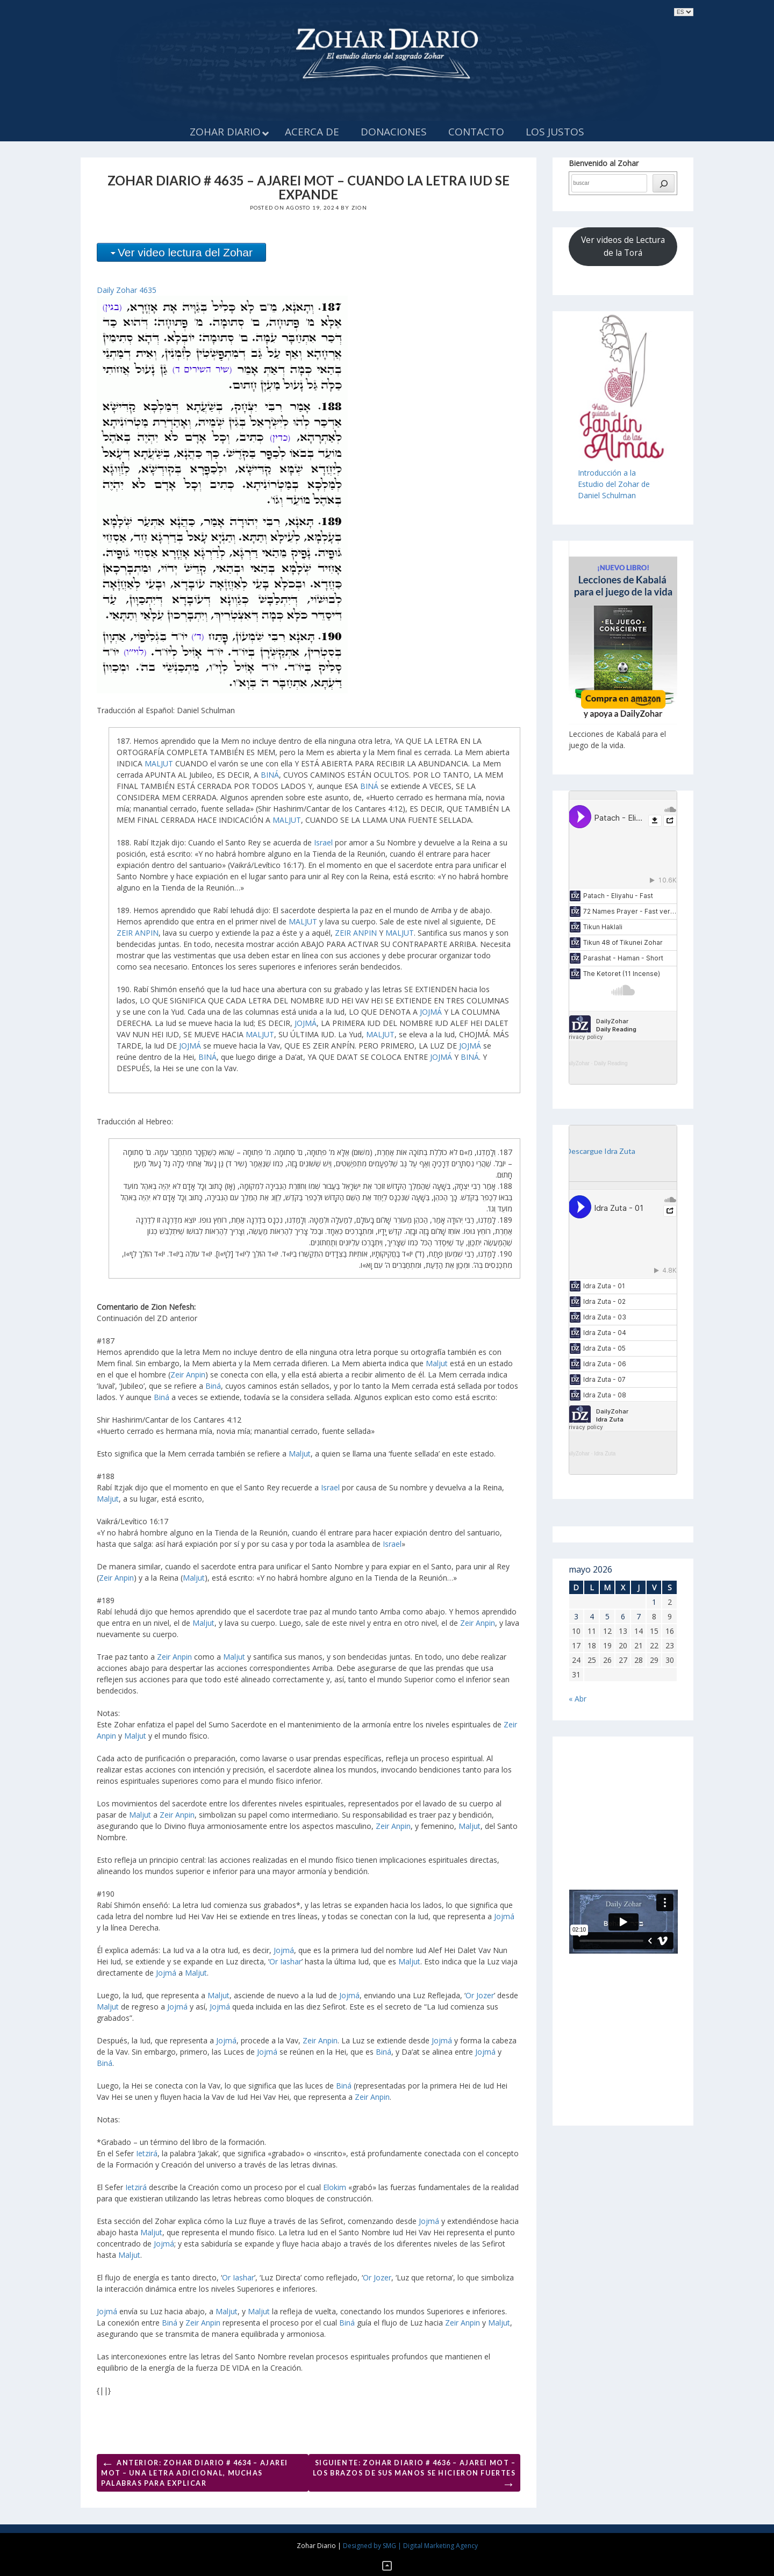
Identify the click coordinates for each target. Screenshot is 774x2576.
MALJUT (159, 763)
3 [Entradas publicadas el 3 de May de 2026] (576, 1616)
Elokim (334, 2187)
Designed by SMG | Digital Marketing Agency (410, 2545)
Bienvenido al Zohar (604, 163)
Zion (359, 207)
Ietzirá (146, 2153)
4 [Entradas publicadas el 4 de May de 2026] (592, 1616)
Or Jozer (479, 1995)
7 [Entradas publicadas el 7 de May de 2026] (638, 1616)
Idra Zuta (604, 1453)
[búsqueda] (664, 183)
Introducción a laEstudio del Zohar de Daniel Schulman (614, 484)
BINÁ (270, 775)
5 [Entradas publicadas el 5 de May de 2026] (607, 1616)
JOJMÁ (431, 1012)
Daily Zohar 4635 (126, 290)
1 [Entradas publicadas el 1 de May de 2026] (654, 1602)
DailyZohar (577, 1063)
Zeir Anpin (187, 1374)
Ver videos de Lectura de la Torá (623, 246)
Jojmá (504, 1916)
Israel (323, 842)
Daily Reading (610, 1063)
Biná (213, 1386)
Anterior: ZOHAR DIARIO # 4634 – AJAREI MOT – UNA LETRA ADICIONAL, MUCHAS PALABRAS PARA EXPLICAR (194, 2471)
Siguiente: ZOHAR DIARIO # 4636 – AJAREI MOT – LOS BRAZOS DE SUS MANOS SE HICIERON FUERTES (414, 2475)
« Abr (577, 1699)
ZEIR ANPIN (138, 933)
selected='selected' (683, 12)
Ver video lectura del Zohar (185, 252)
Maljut (437, 1363)
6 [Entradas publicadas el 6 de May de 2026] (623, 1616)
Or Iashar (285, 1961)
